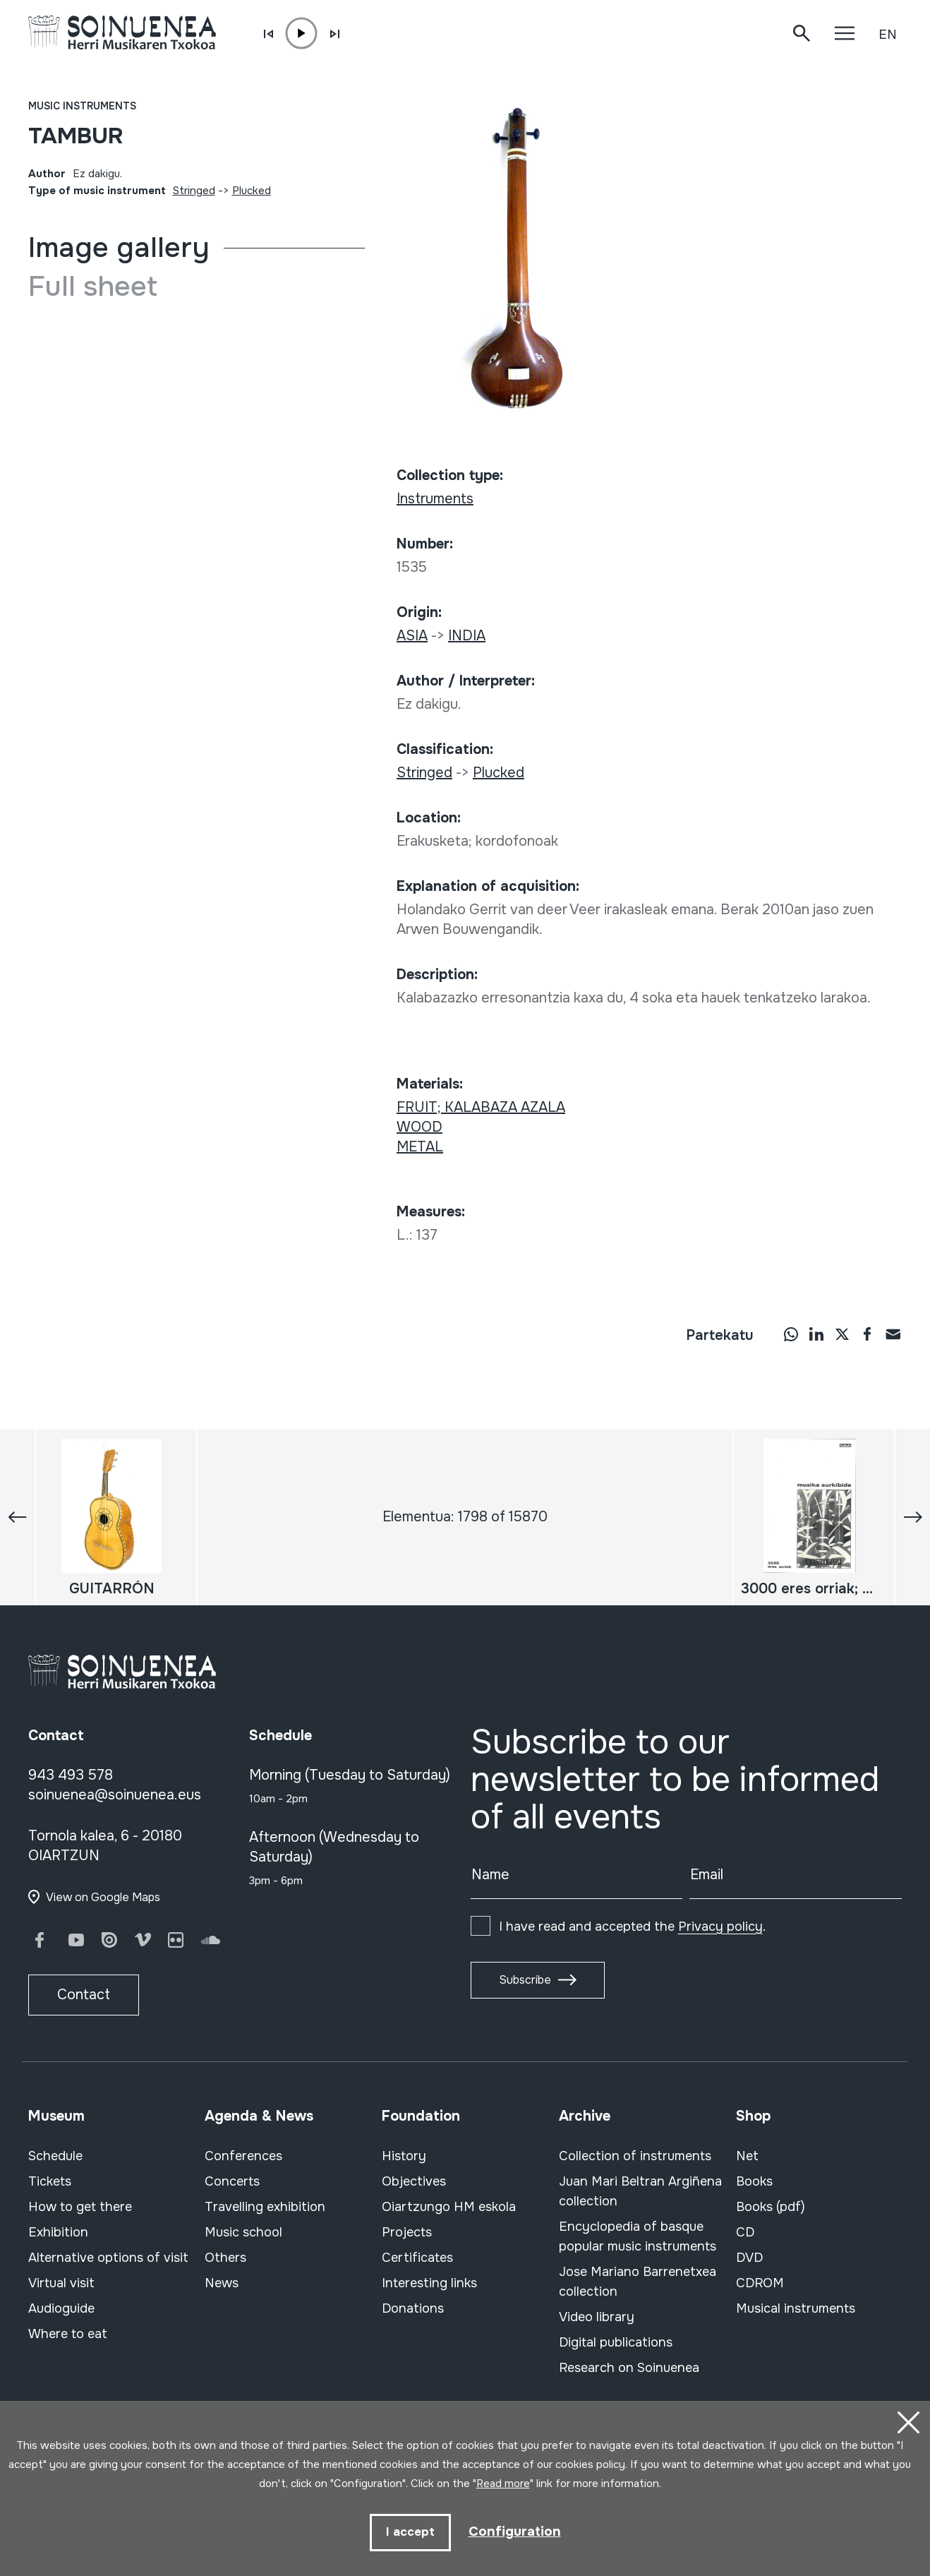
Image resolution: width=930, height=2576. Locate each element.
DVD (749, 2257)
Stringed (194, 191)
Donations (413, 2308)
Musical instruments (795, 2308)
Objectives (414, 2181)
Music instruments (82, 106)
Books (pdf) (770, 2207)
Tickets (49, 2181)
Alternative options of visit (108, 2257)
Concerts (232, 2181)
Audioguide (61, 2308)
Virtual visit (61, 2283)
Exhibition (58, 2232)
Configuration (514, 2531)
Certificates (417, 2257)
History (404, 2156)
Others (225, 2257)
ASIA (412, 636)
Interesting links (429, 2283)
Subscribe (525, 1979)
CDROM (760, 2283)
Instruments (435, 499)
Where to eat (67, 2334)
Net (747, 2156)
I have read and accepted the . (632, 1926)
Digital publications (615, 2342)
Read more (503, 2482)
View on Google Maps (103, 1897)
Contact (83, 1994)
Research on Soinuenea (629, 2368)
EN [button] (887, 34)
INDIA (466, 636)
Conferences (243, 2156)
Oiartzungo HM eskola (449, 2207)
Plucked (251, 191)
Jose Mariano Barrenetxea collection (637, 2281)
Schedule (55, 2156)
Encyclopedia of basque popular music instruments (637, 2236)
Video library (596, 2317)
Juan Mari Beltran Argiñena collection (640, 2191)
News (221, 2283)
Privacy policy (720, 1926)
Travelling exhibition (265, 2207)
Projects (407, 2232)
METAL (420, 1147)
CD (745, 2232)
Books (754, 2181)
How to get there (80, 2207)
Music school (243, 2232)
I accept (409, 2531)
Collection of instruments (635, 2156)
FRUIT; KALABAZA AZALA (481, 1107)
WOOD (419, 1127)
